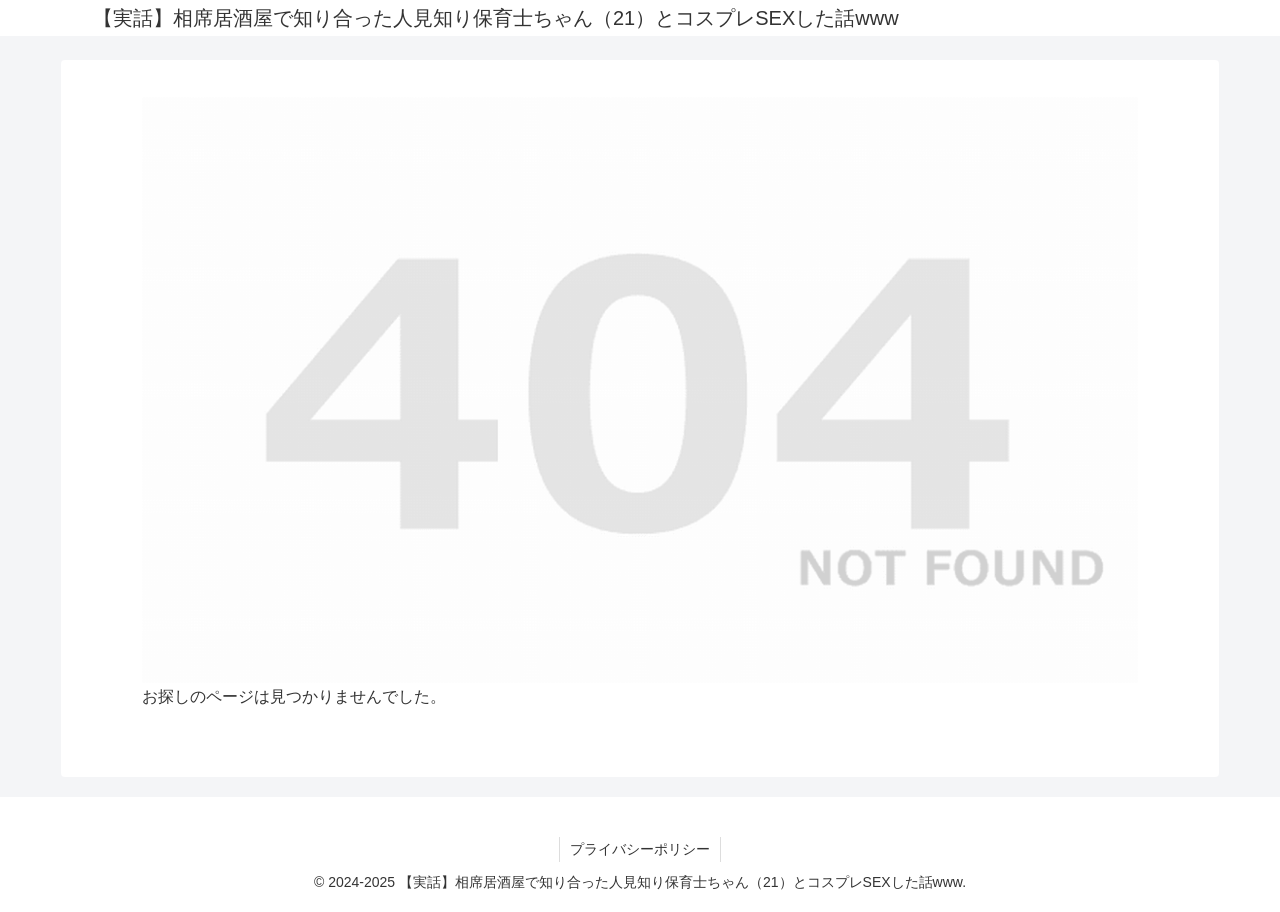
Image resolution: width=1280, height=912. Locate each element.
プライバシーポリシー (640, 849)
